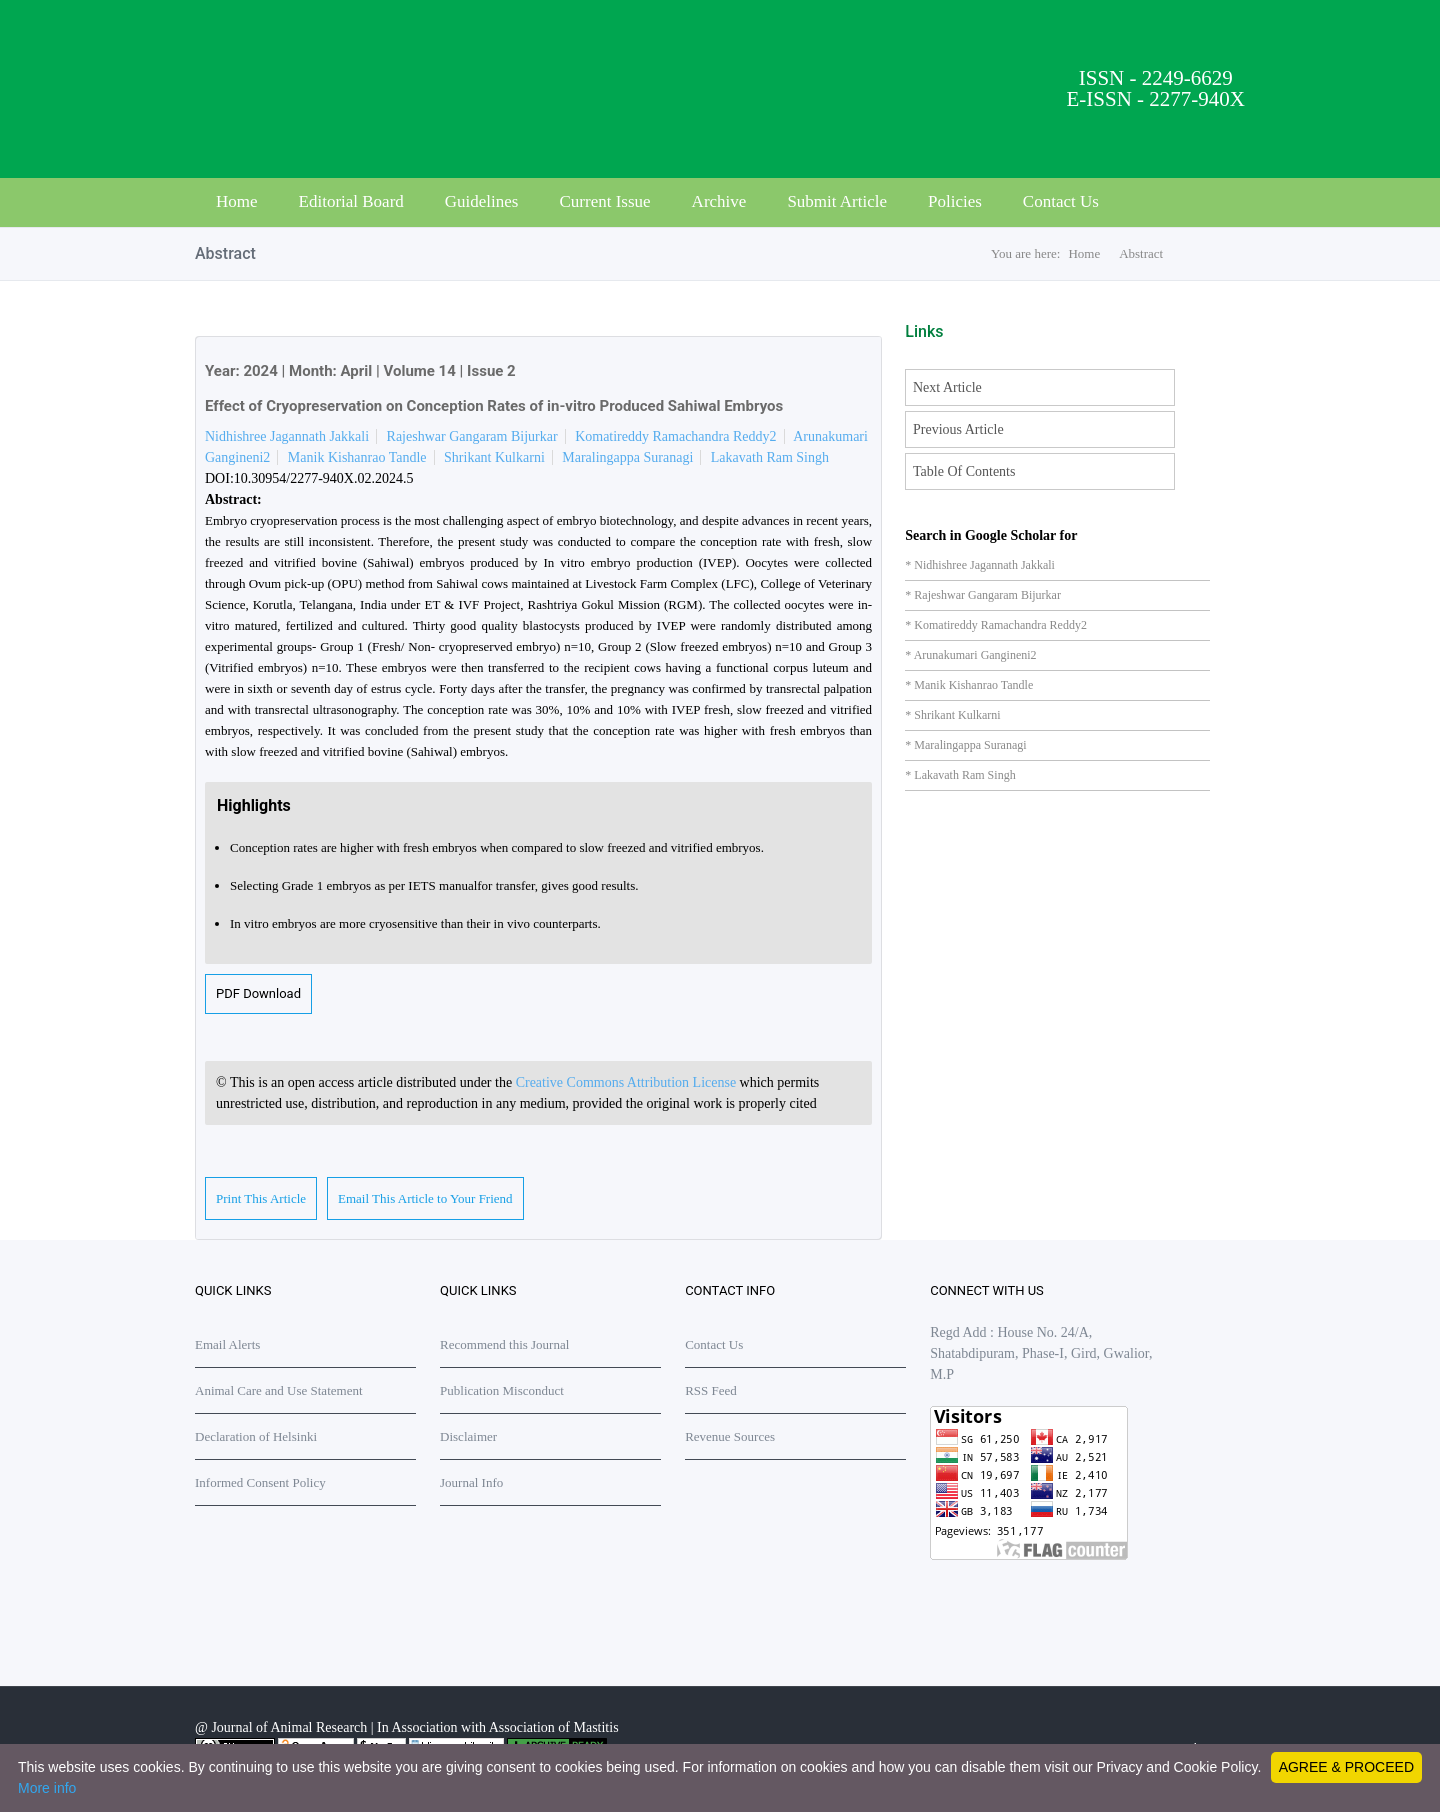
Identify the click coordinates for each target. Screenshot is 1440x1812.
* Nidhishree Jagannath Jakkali (980, 565)
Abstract (1141, 253)
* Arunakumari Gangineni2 (970, 655)
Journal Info (471, 1482)
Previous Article (958, 429)
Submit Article (837, 201)
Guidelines (482, 201)
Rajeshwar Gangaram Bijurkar (472, 436)
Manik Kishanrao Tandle (357, 457)
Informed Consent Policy (260, 1482)
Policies (955, 201)
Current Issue (604, 201)
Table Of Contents (964, 471)
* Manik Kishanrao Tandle (969, 685)
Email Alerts (227, 1344)
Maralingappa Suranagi (627, 457)
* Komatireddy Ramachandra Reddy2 (996, 625)
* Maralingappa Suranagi (965, 745)
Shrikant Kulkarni (494, 457)
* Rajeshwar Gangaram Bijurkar (983, 595)
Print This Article (261, 1198)
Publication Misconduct (502, 1390)
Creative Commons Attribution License (628, 1082)
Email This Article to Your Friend (425, 1198)
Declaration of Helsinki (256, 1436)
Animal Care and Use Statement (279, 1390)
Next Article (947, 387)
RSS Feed (711, 1390)
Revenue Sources (730, 1436)
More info (47, 1788)
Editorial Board (351, 201)
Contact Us (1061, 201)
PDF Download (258, 993)
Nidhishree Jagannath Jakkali (287, 436)
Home (237, 201)
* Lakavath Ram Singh (960, 775)
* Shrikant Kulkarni (952, 715)
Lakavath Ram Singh (770, 457)
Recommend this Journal (504, 1344)
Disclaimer (468, 1436)
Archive (719, 201)
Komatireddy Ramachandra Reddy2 (675, 436)
